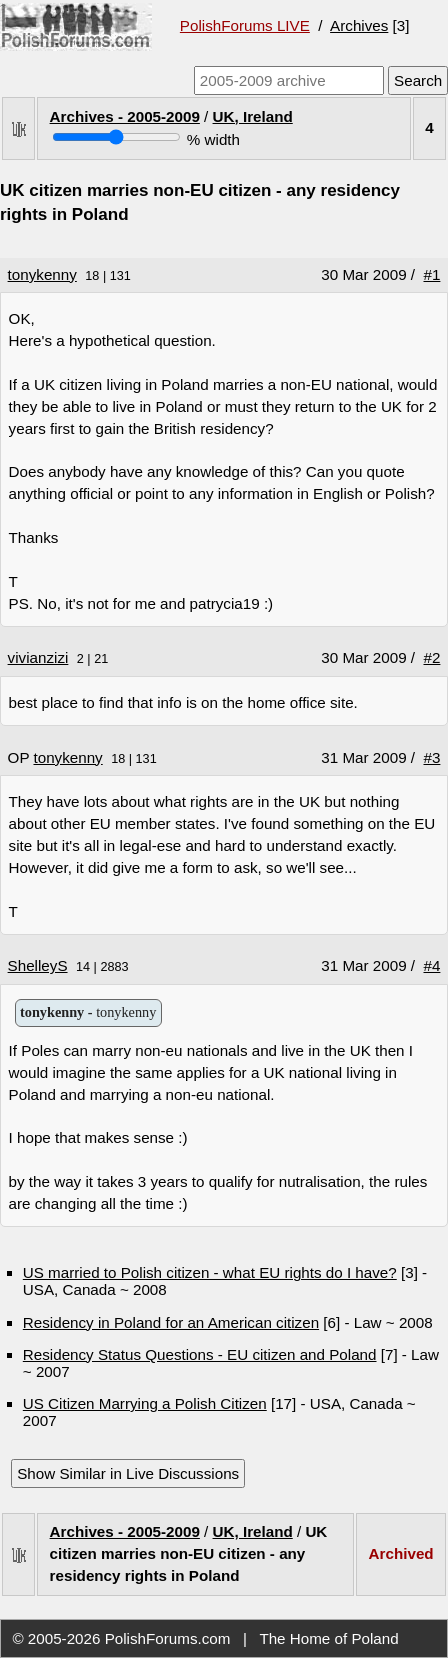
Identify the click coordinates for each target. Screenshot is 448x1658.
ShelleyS (38, 965)
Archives (359, 25)
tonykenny (42, 274)
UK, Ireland (253, 116)
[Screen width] (116, 137)
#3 (432, 757)
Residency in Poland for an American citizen (171, 1322)
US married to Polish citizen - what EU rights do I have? (210, 1272)
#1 (432, 274)
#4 (432, 965)
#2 (432, 657)
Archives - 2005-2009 (125, 116)
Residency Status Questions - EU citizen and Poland (200, 1354)
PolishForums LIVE (245, 25)
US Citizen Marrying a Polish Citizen (145, 1403)
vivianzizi (38, 657)
